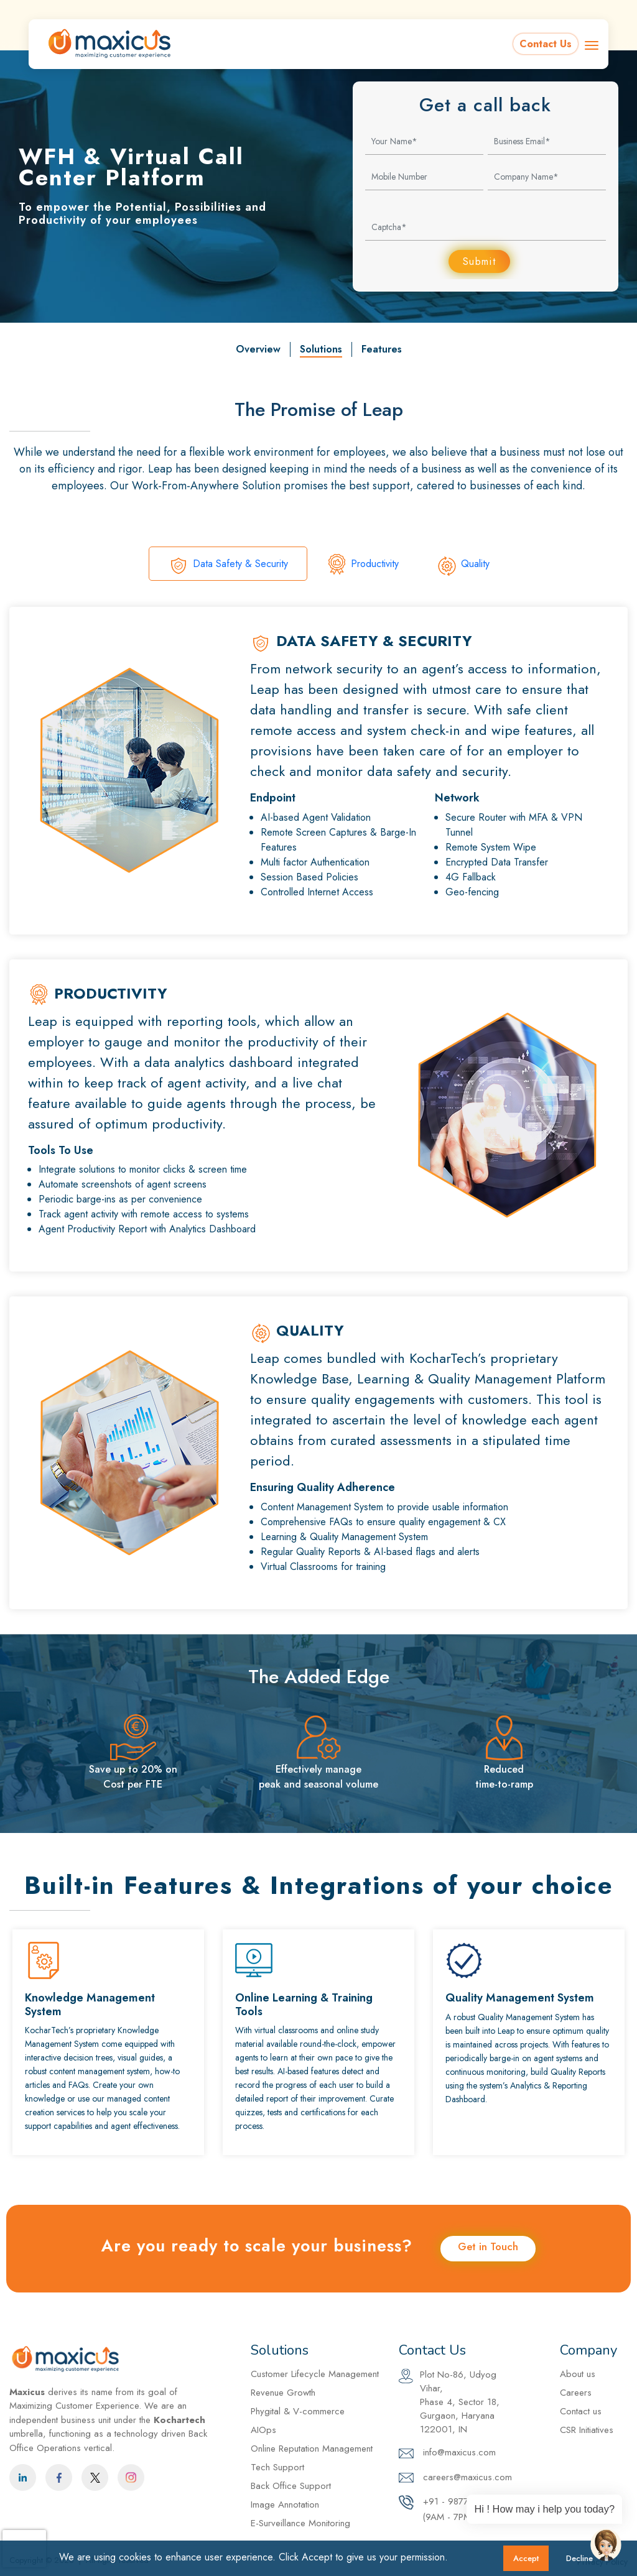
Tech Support (277, 2468)
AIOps (263, 2430)
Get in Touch (488, 2247)
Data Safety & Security (228, 565)
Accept (526, 2558)
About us (577, 2374)
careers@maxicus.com (455, 2478)
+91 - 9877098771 (525, 11)
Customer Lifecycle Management (315, 2374)
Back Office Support (291, 2486)
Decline (579, 2558)
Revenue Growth (283, 2393)
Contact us (581, 2412)
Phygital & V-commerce (298, 2412)
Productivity (362, 565)
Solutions (321, 350)
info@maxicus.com (419, 11)
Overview (258, 350)
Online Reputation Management (312, 2449)
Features (381, 350)
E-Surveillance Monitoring (300, 2524)
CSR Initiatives (586, 2430)
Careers (610, 11)
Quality (463, 565)
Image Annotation (285, 2505)
